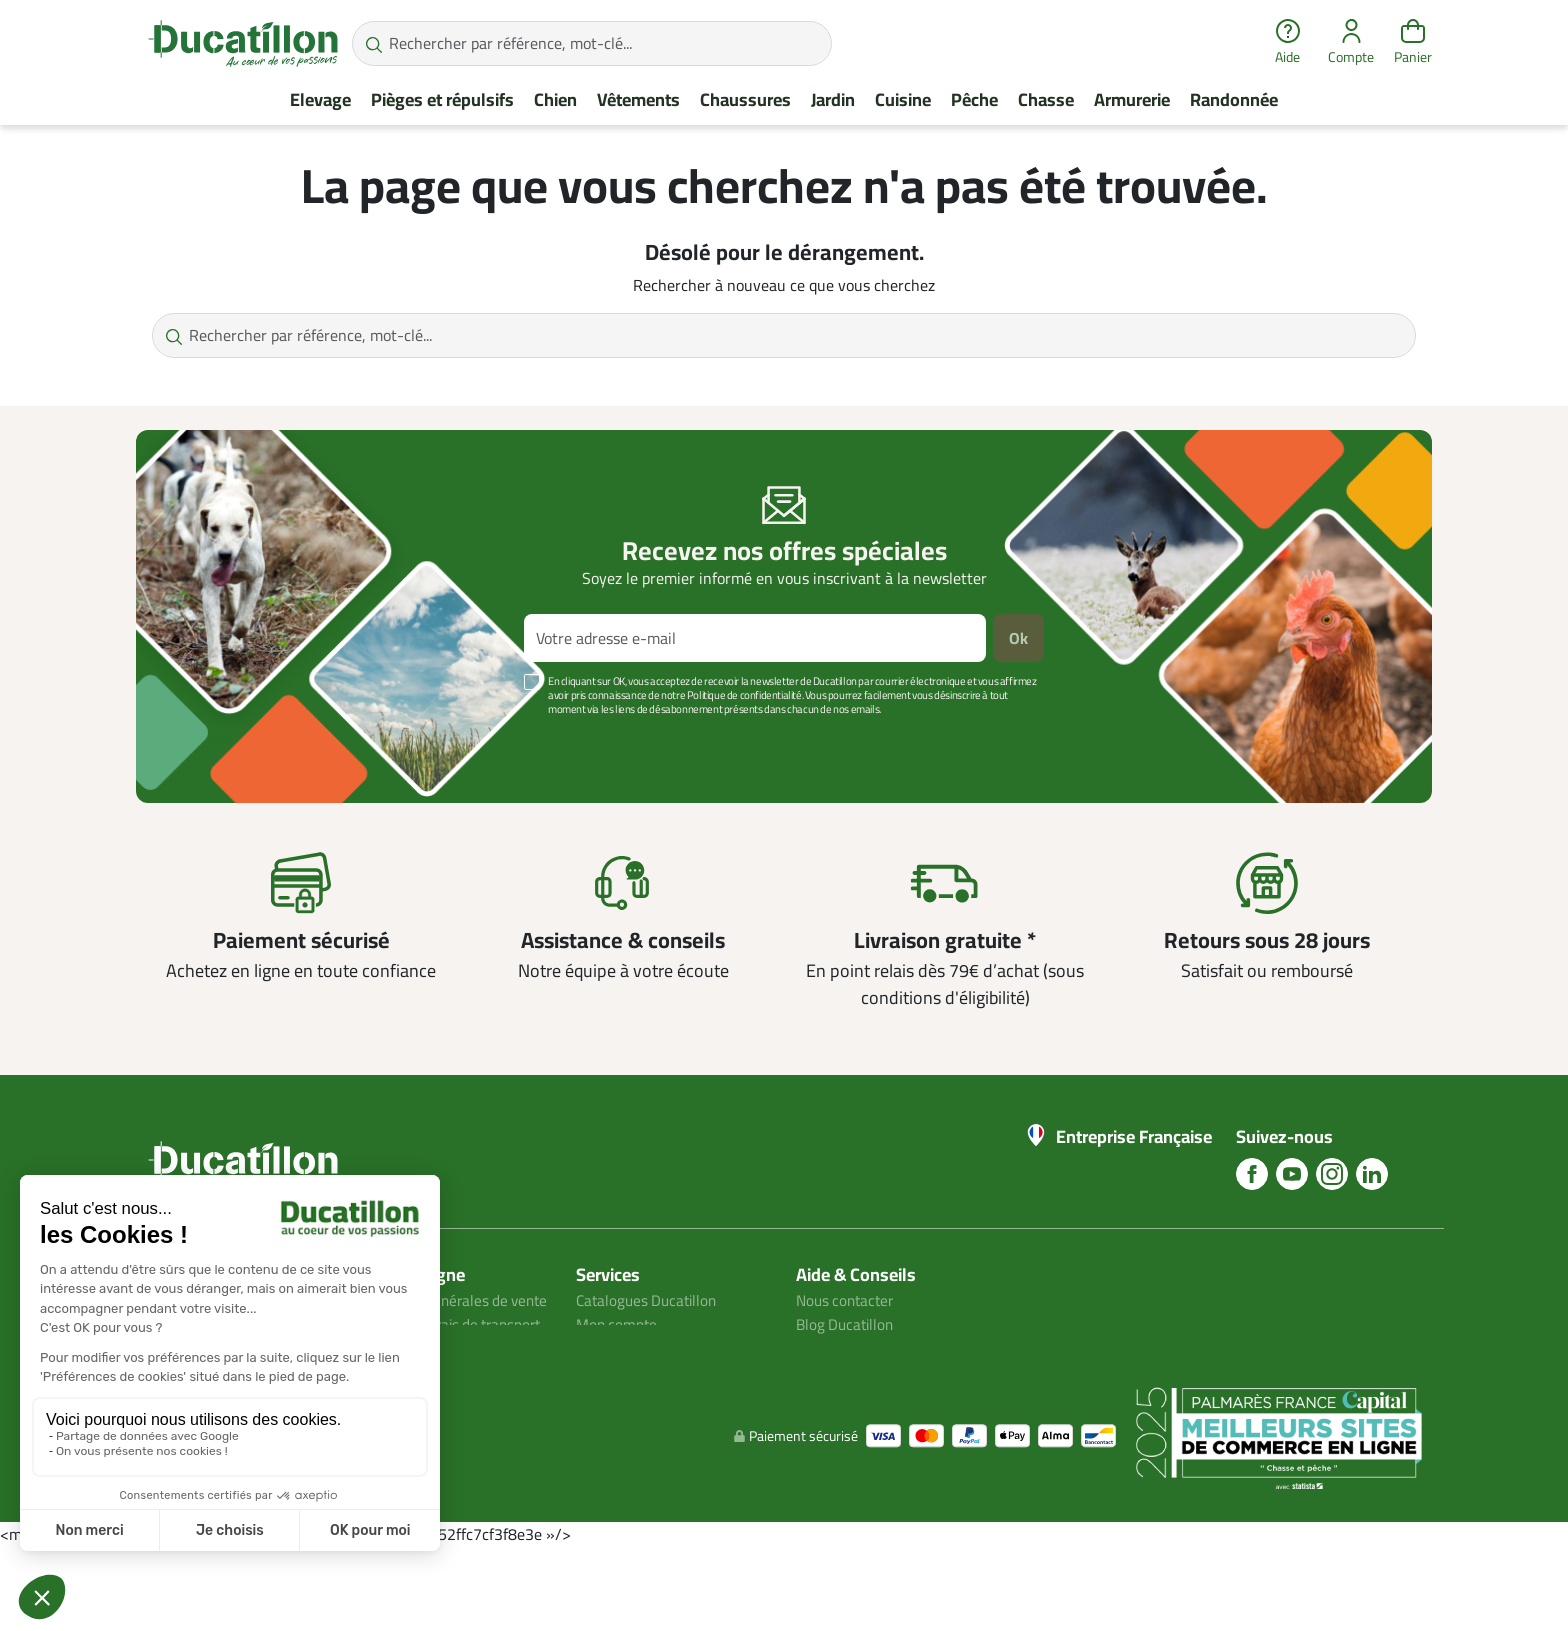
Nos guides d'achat (859, 1348)
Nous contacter (848, 1300)
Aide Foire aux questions (879, 1372)
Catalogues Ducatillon (650, 1300)
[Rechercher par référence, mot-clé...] (592, 43)
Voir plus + (205, 739)
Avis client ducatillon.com (442, 1396)
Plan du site (616, 1348)
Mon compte (618, 1324)
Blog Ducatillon (847, 1324)
